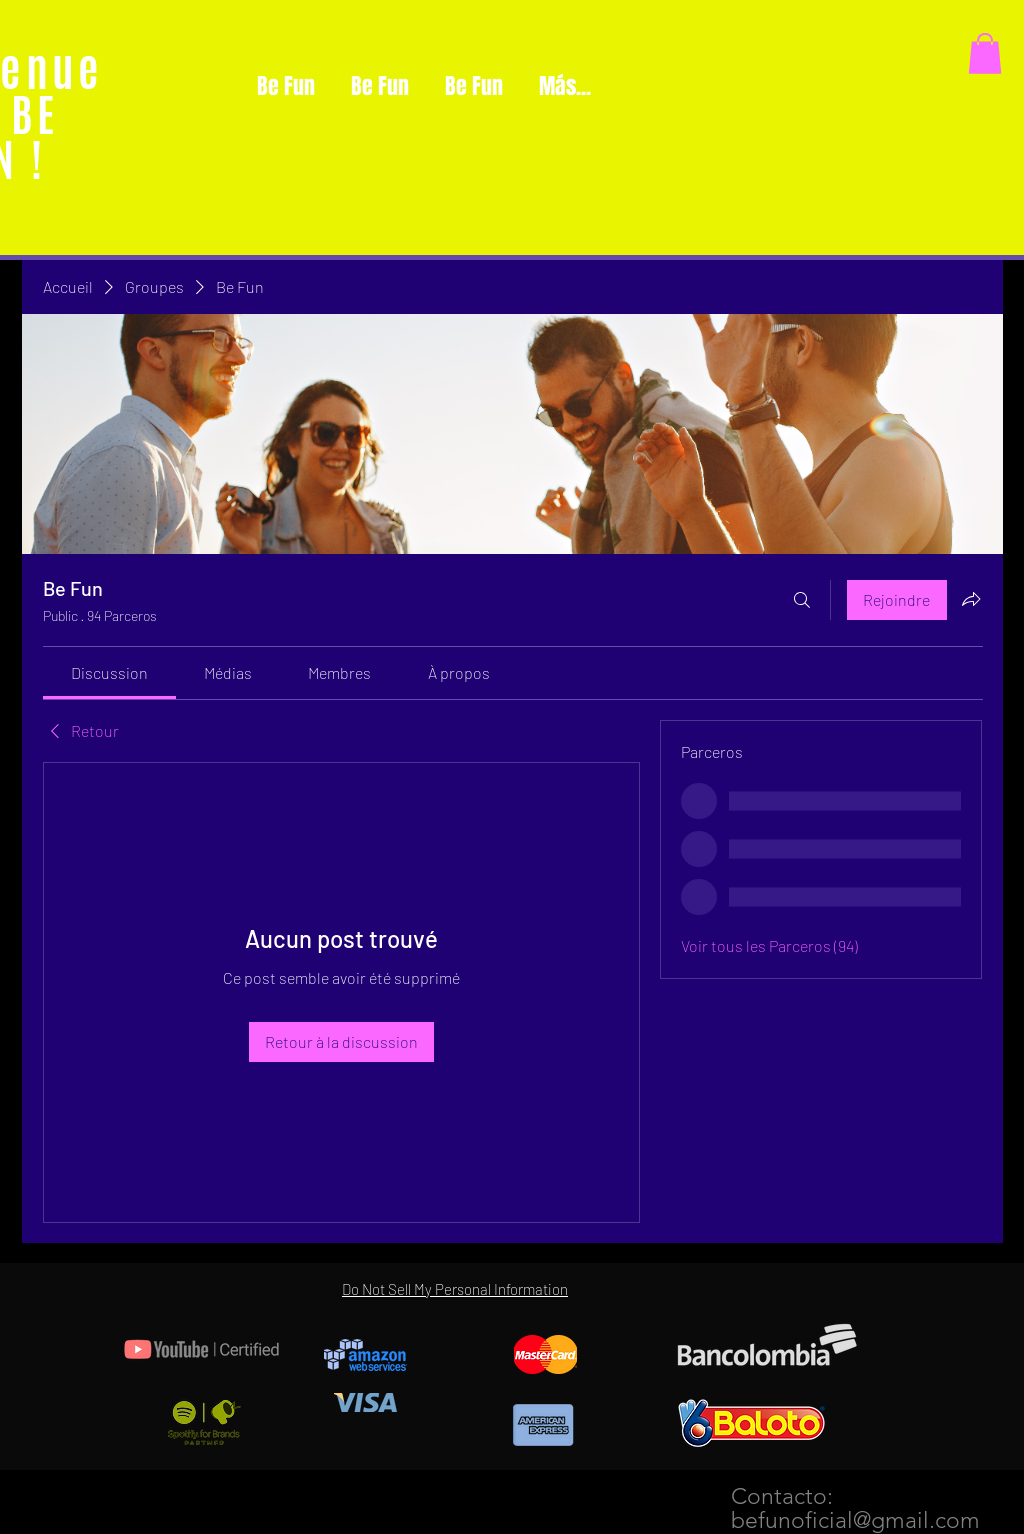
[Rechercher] (802, 600)
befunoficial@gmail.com (855, 1520)
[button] (985, 53)
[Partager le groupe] (971, 599)
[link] (109, 672)
